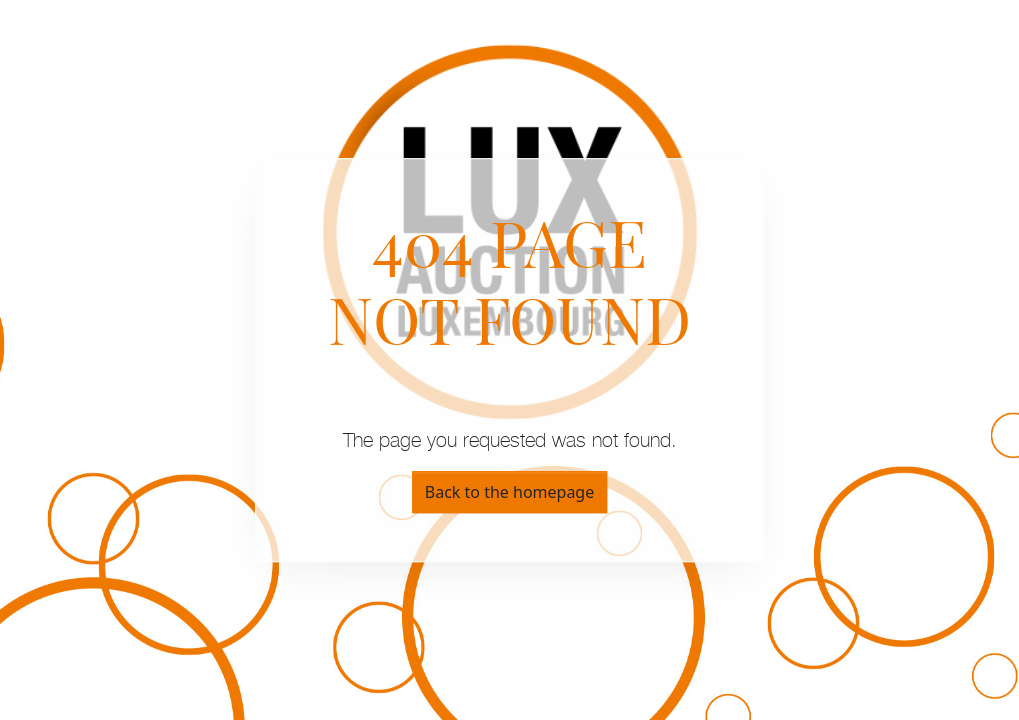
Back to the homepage (509, 492)
